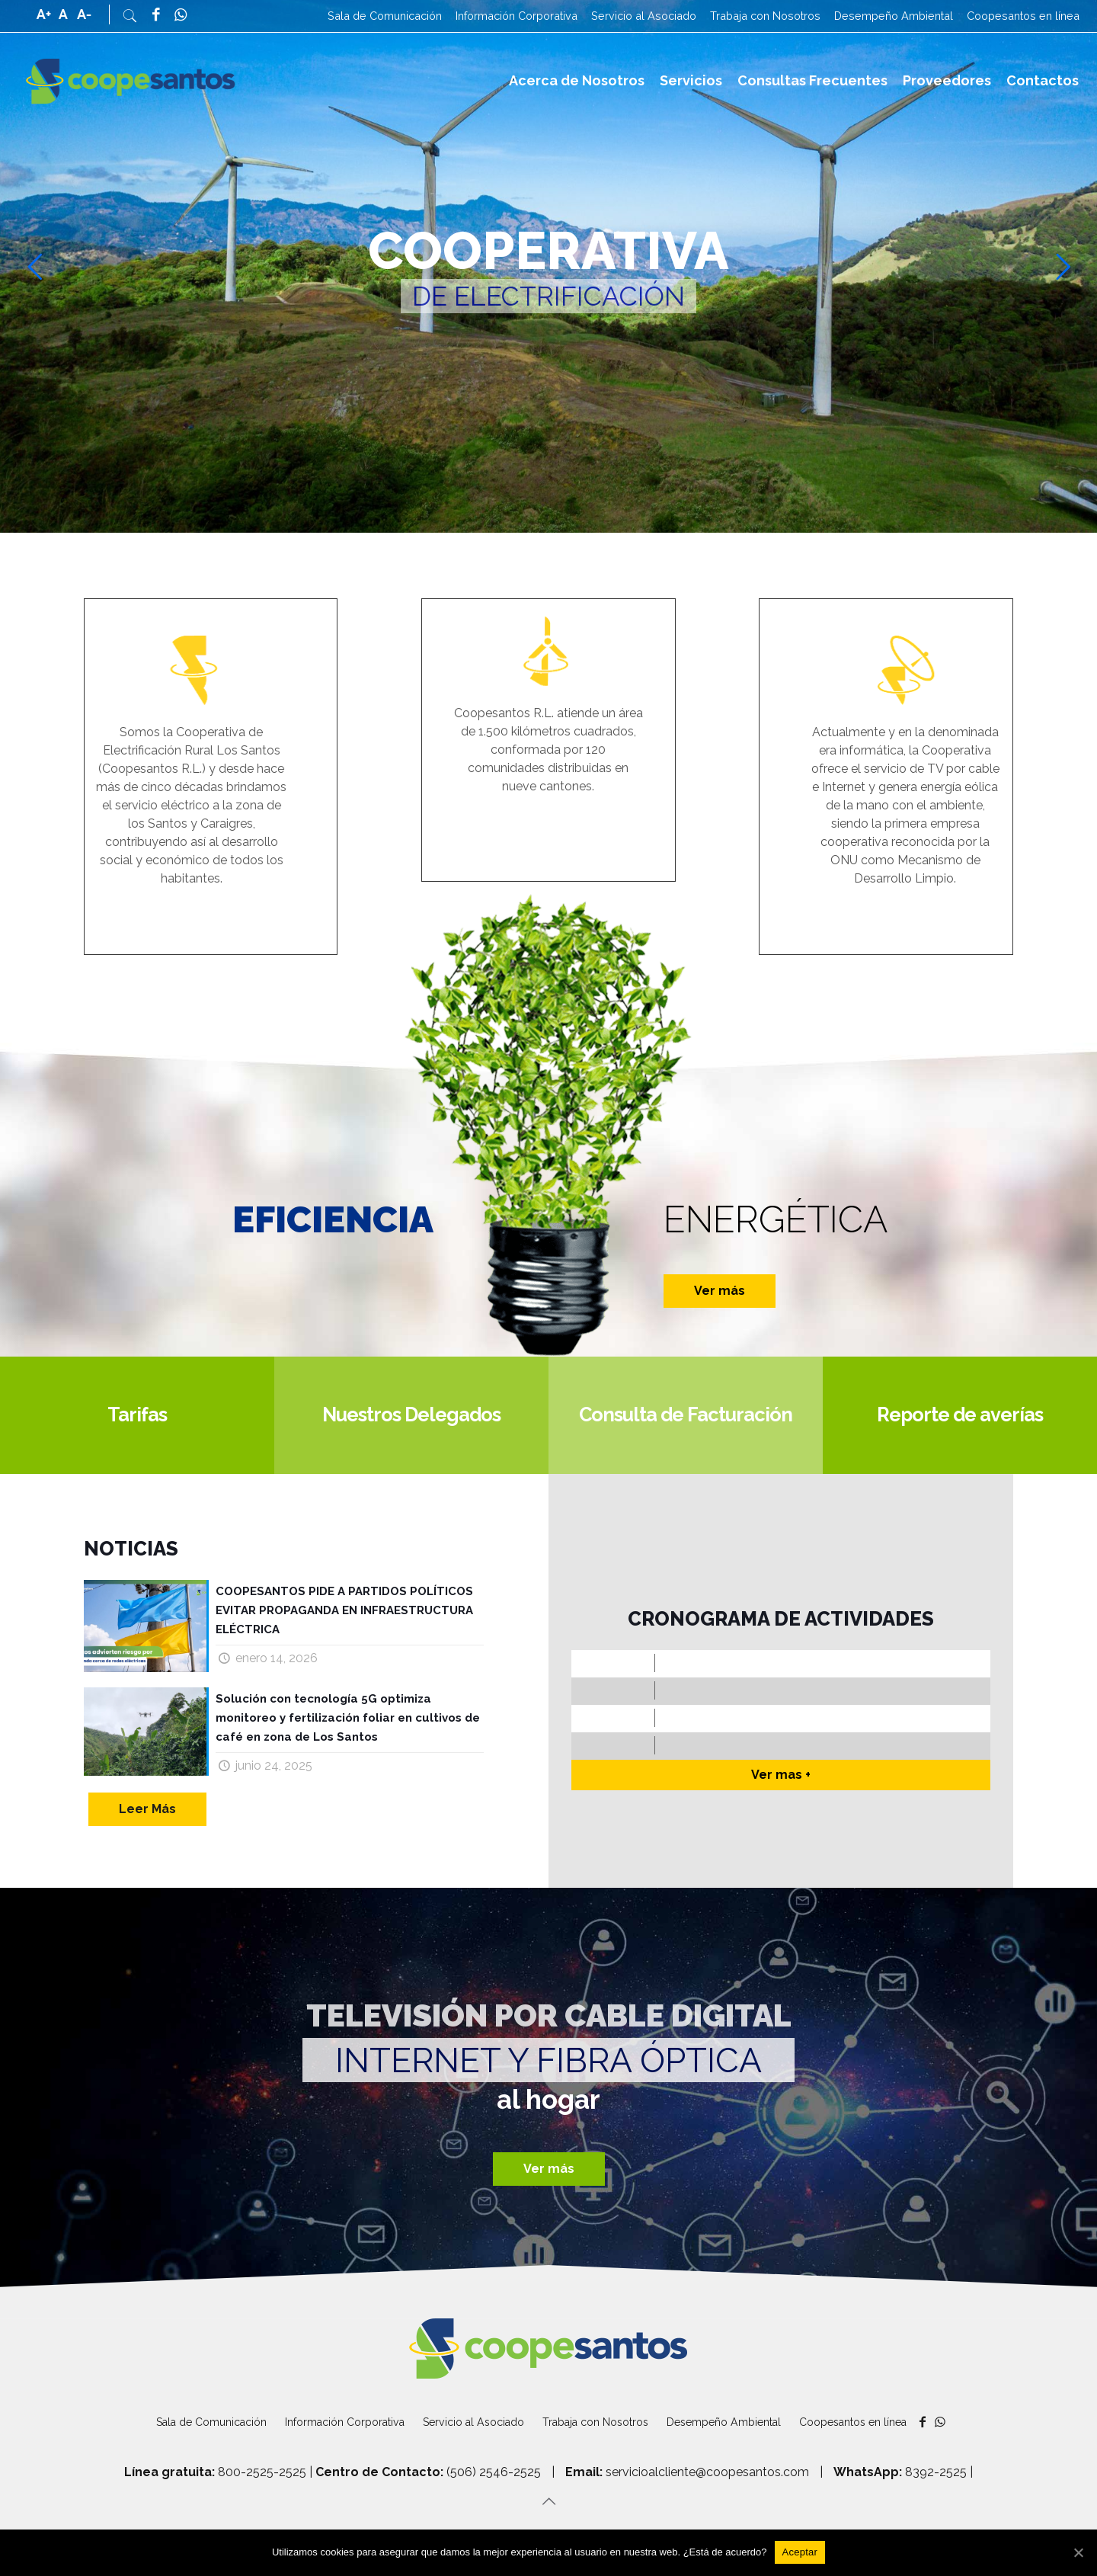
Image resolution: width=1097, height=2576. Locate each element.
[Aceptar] (800, 2552)
